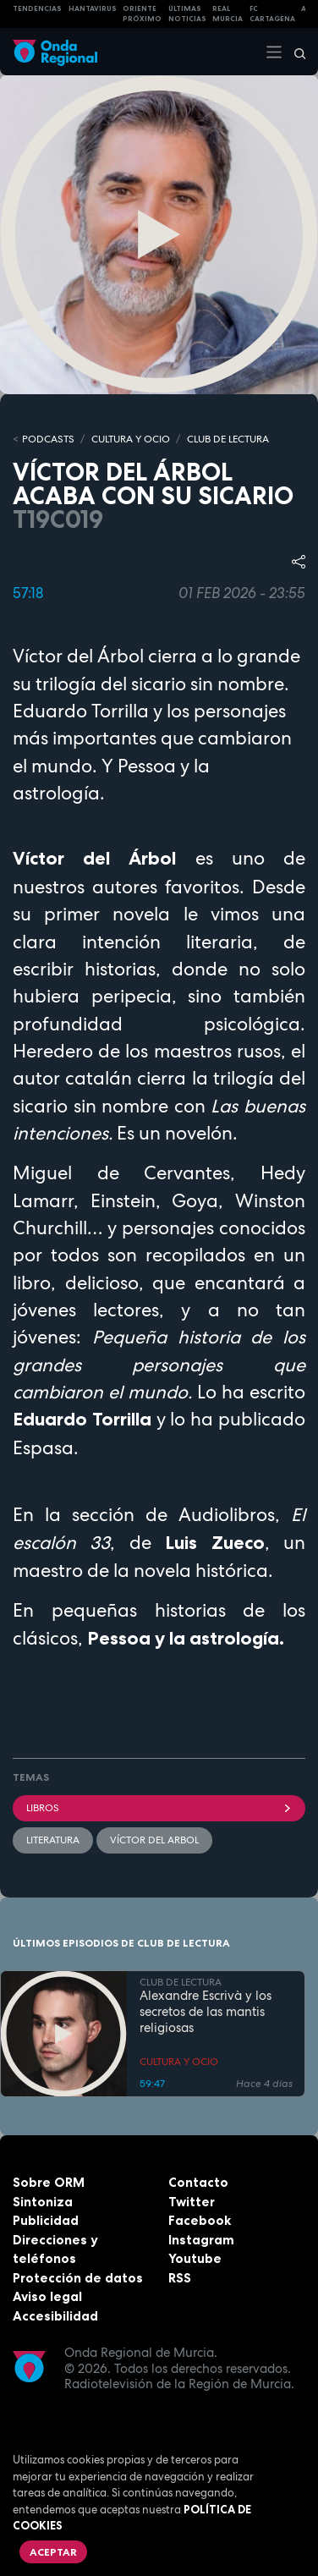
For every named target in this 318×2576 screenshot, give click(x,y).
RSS (179, 2278)
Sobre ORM (49, 2182)
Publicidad (46, 2220)
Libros (159, 1808)
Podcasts (48, 439)
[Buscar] (294, 51)
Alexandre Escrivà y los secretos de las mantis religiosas (205, 2011)
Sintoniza (43, 2202)
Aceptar (53, 2552)
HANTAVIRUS (93, 8)
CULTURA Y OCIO (130, 439)
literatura (53, 1840)
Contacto (198, 2182)
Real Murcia (227, 14)
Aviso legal (47, 2296)
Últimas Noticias (187, 14)
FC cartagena (272, 14)
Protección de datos (78, 2278)
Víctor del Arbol (154, 1840)
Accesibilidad (55, 2316)
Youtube (195, 2258)
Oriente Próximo (142, 14)
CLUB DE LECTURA (228, 439)
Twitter (191, 2202)
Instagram (201, 2240)
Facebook (199, 2220)
